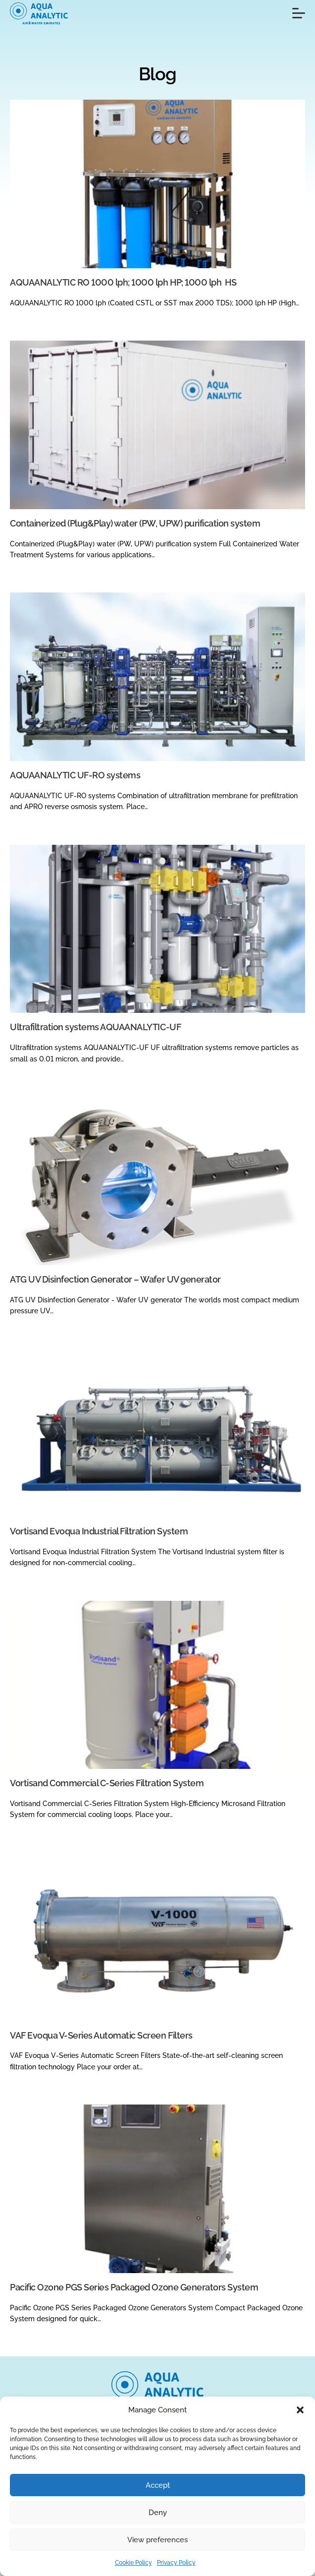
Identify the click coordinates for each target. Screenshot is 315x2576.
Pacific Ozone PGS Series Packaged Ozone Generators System (134, 2287)
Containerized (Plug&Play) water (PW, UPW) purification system (135, 523)
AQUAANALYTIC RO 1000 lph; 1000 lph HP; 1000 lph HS (123, 282)
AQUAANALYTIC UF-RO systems (75, 775)
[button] (300, 2410)
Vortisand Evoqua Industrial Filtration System (99, 1531)
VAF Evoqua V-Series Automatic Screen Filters (101, 2035)
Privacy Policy (176, 2562)
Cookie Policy (133, 2562)
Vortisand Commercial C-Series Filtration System (107, 1783)
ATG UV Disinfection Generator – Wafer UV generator (115, 1279)
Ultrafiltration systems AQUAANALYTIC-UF (95, 1027)
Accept (158, 2485)
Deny (158, 2512)
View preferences (157, 2539)
